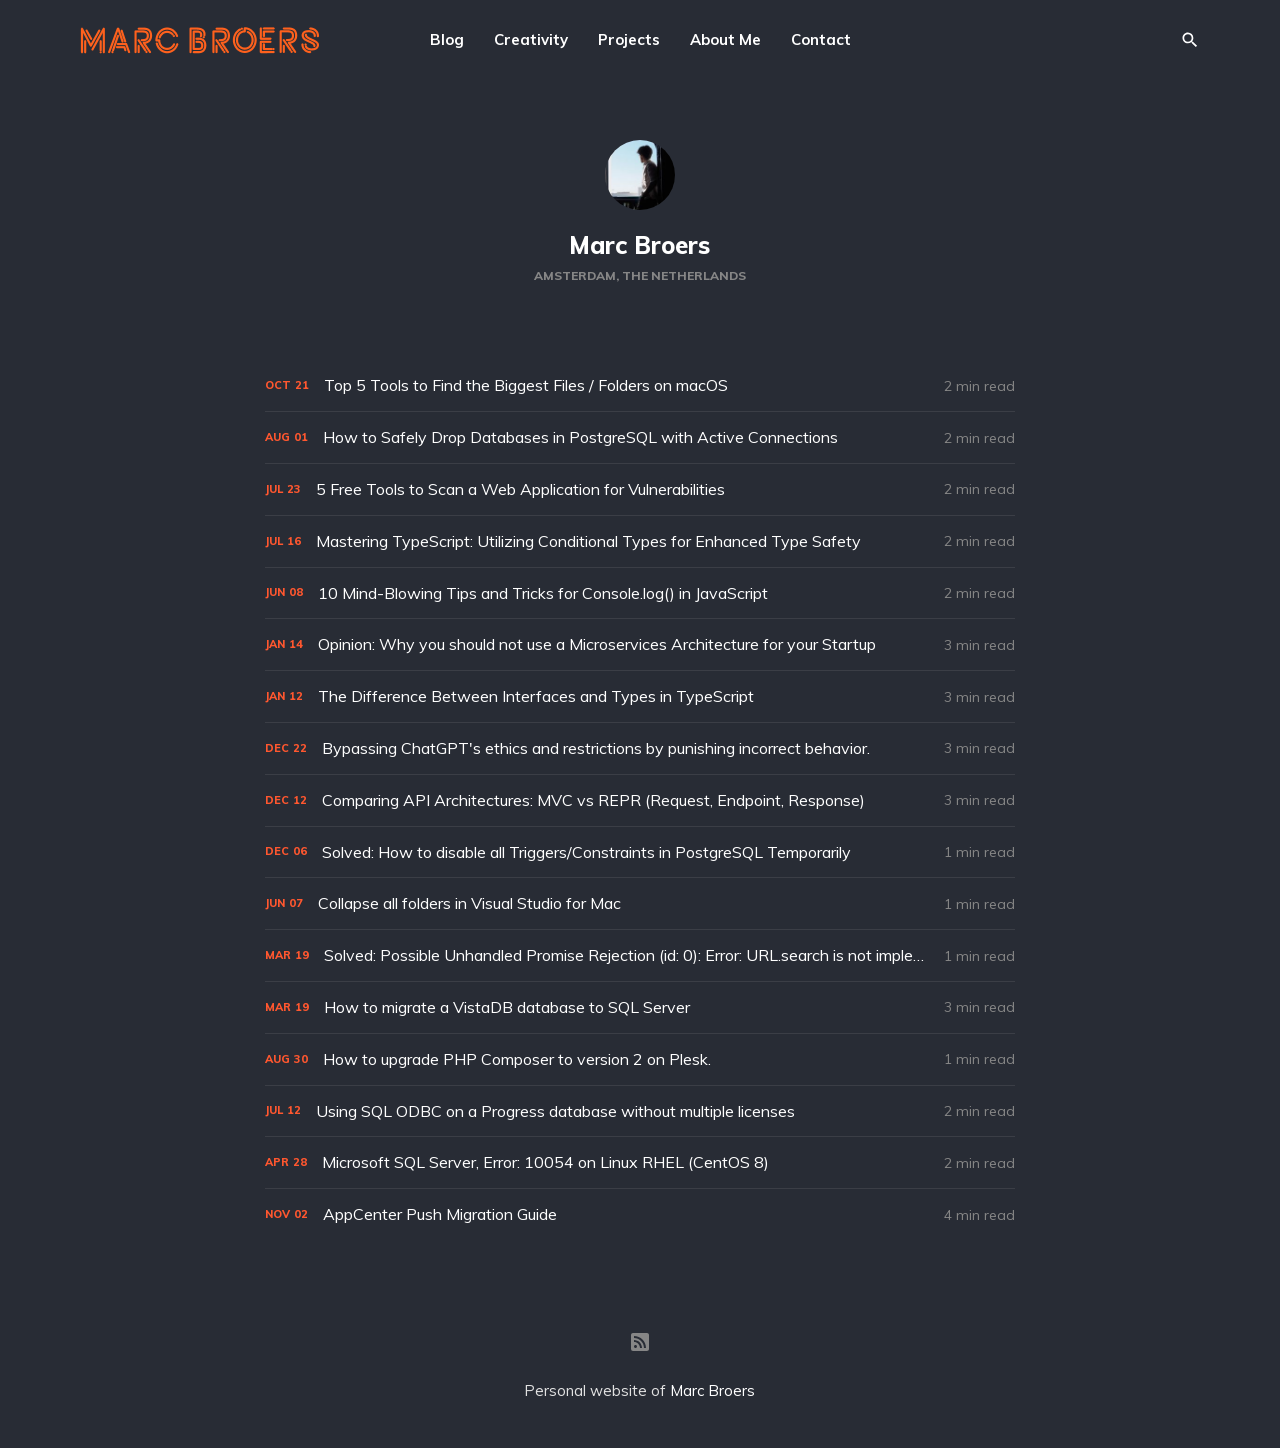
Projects (629, 39)
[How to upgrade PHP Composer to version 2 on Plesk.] (640, 1059)
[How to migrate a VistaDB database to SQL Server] (640, 1007)
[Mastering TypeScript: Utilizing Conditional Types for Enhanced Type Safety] (640, 541)
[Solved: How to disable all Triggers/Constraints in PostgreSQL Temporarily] (640, 852)
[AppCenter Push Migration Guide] (640, 1214)
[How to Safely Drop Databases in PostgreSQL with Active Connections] (640, 437)
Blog (447, 39)
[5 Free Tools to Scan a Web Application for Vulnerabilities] (640, 489)
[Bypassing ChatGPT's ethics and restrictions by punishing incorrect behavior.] (640, 748)
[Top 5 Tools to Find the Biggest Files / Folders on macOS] (640, 385)
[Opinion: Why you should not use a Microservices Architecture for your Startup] (640, 644)
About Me (725, 39)
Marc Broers (639, 245)
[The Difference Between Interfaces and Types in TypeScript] (640, 696)
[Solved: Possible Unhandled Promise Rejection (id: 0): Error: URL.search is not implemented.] (640, 955)
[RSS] (640, 1342)
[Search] (1190, 40)
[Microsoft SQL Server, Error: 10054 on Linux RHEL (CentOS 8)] (640, 1162)
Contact (821, 39)
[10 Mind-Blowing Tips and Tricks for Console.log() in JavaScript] (640, 593)
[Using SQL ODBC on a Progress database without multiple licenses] (640, 1111)
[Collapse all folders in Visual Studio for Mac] (640, 903)
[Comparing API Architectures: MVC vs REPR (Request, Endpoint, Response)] (640, 800)
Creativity (531, 39)
